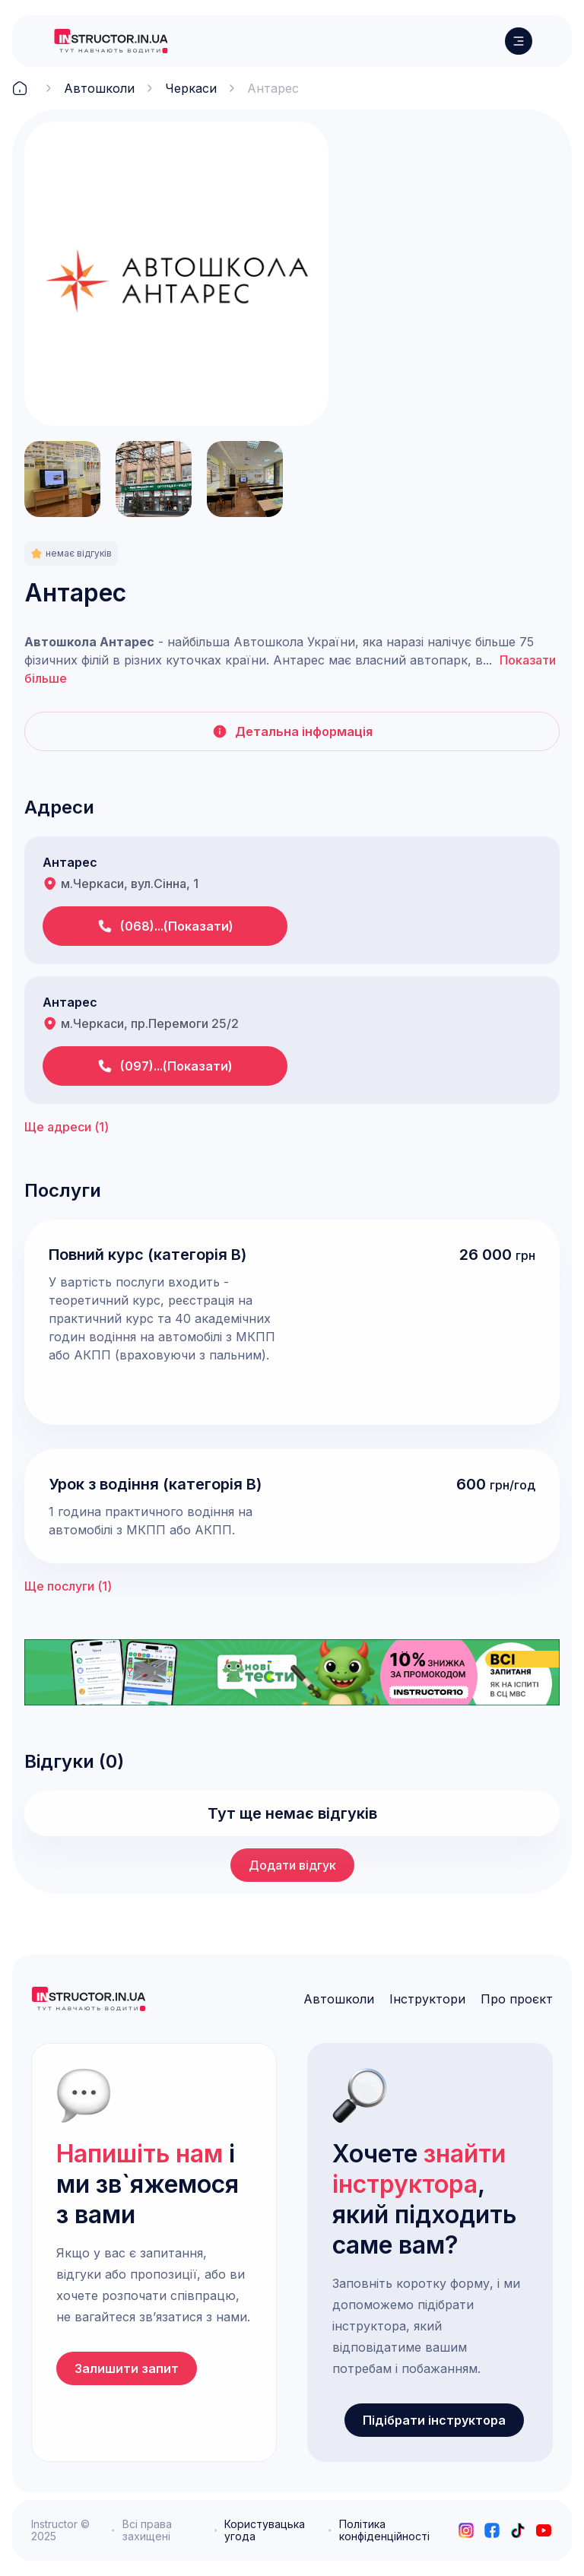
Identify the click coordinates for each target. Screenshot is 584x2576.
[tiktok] (518, 2530)
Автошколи (99, 88)
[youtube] (544, 2530)
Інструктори (427, 1999)
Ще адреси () (66, 1126)
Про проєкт (517, 1999)
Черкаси (191, 88)
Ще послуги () (68, 1586)
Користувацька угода (264, 2530)
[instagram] (466, 2530)
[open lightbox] (176, 274)
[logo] (111, 41)
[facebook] (492, 2530)
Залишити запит (127, 2368)
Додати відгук (292, 1865)
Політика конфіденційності (384, 2530)
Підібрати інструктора (434, 2420)
